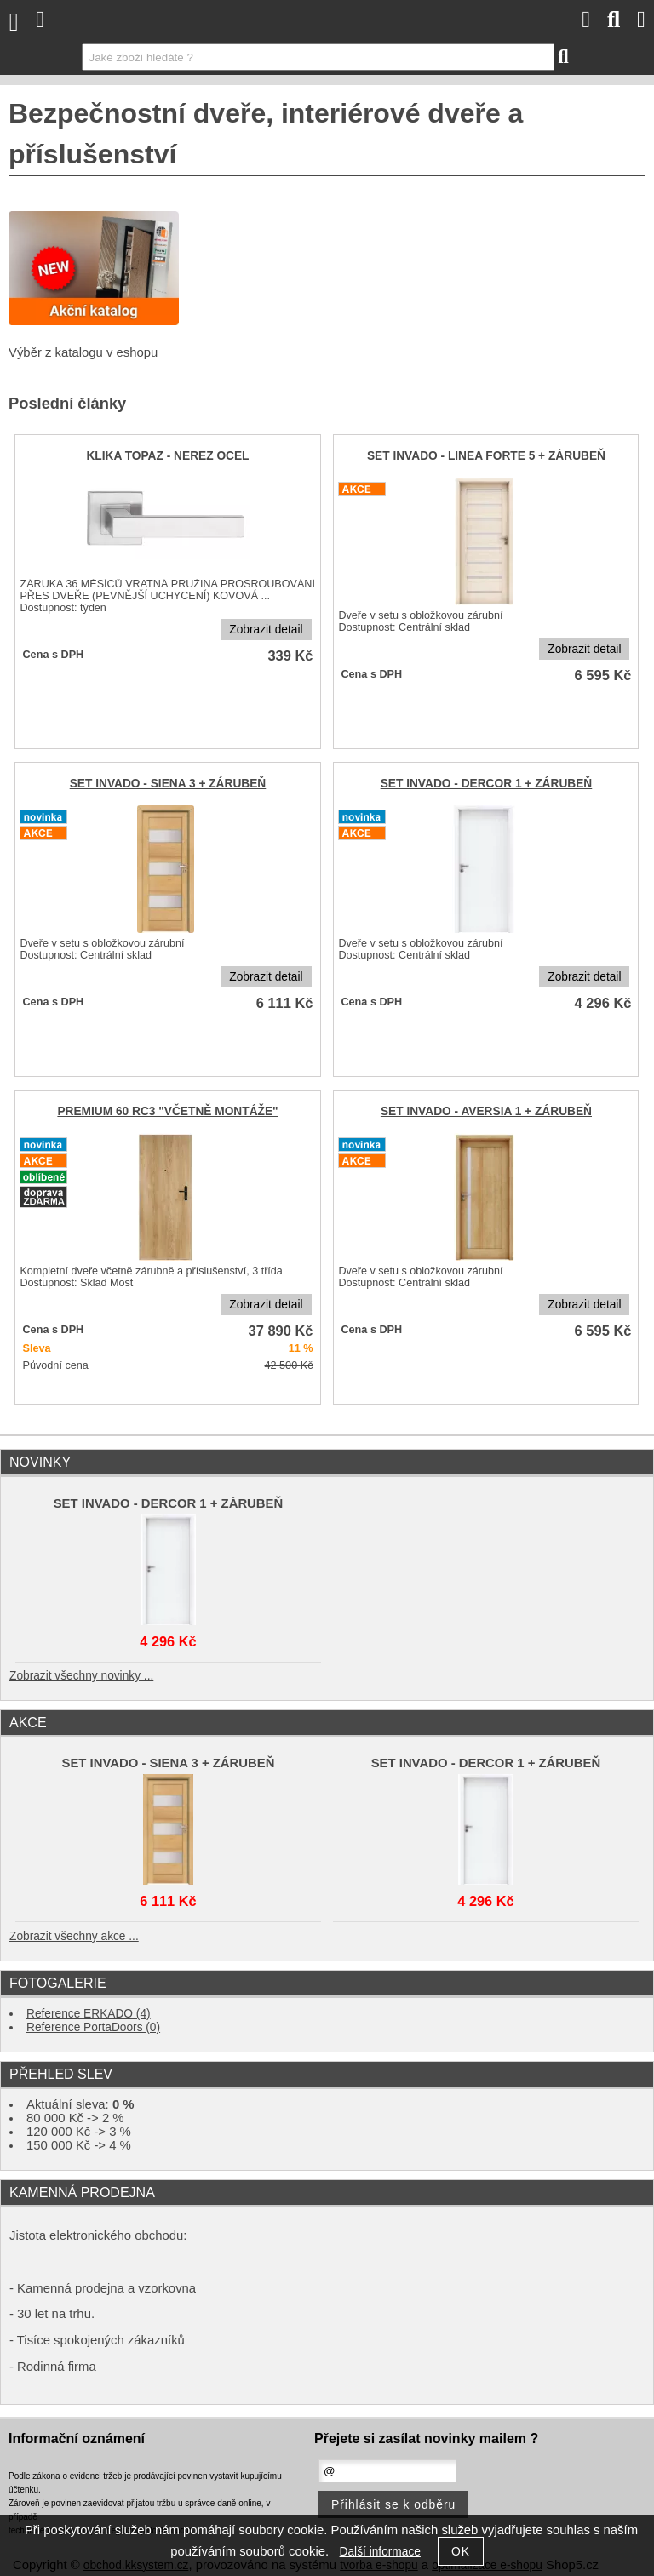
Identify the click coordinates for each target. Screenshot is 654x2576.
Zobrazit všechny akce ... (74, 1936)
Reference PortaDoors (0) (93, 2027)
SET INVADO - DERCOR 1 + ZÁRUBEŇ (487, 783)
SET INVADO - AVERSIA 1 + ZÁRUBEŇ (486, 1111)
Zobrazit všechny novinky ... (81, 1675)
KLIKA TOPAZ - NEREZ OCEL (167, 455)
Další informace (380, 2551)
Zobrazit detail (265, 629)
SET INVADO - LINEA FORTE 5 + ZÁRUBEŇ (486, 455)
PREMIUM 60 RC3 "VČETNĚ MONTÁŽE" (167, 1111)
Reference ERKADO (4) (88, 2013)
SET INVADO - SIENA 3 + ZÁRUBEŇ (168, 783)
